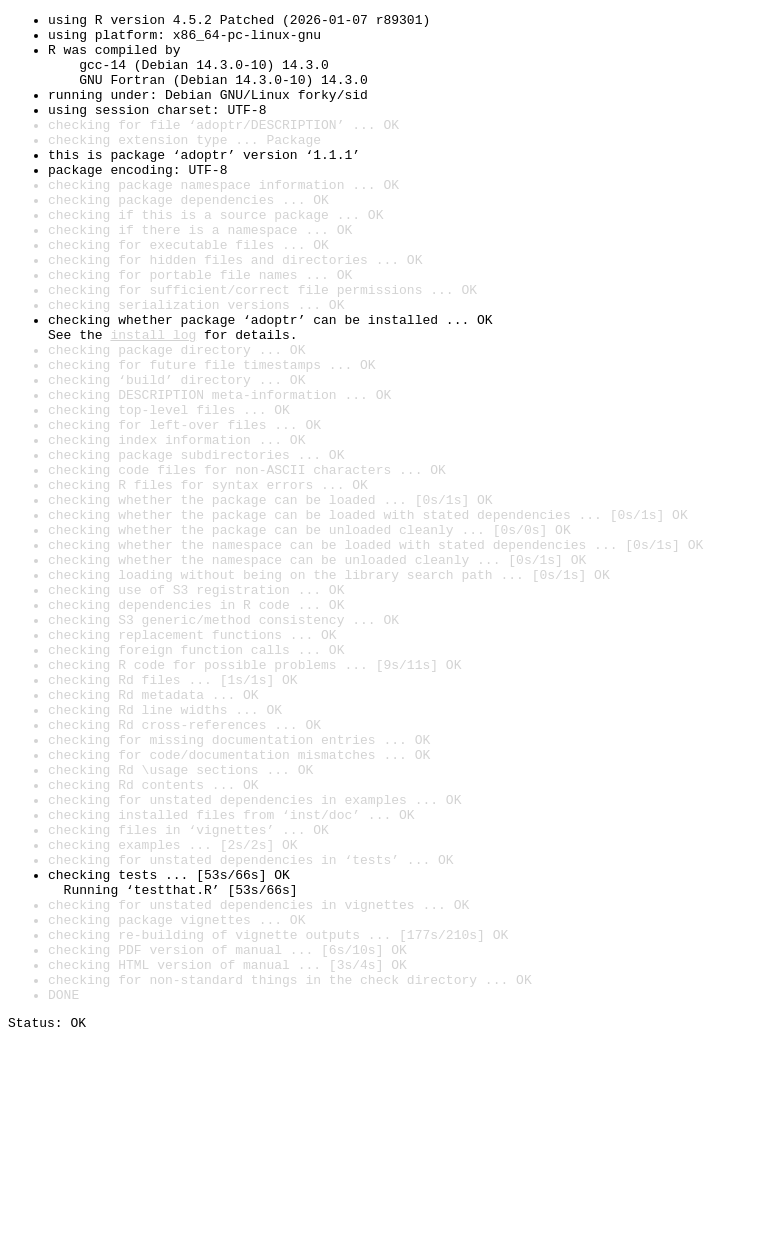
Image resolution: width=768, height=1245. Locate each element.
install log (153, 400)
